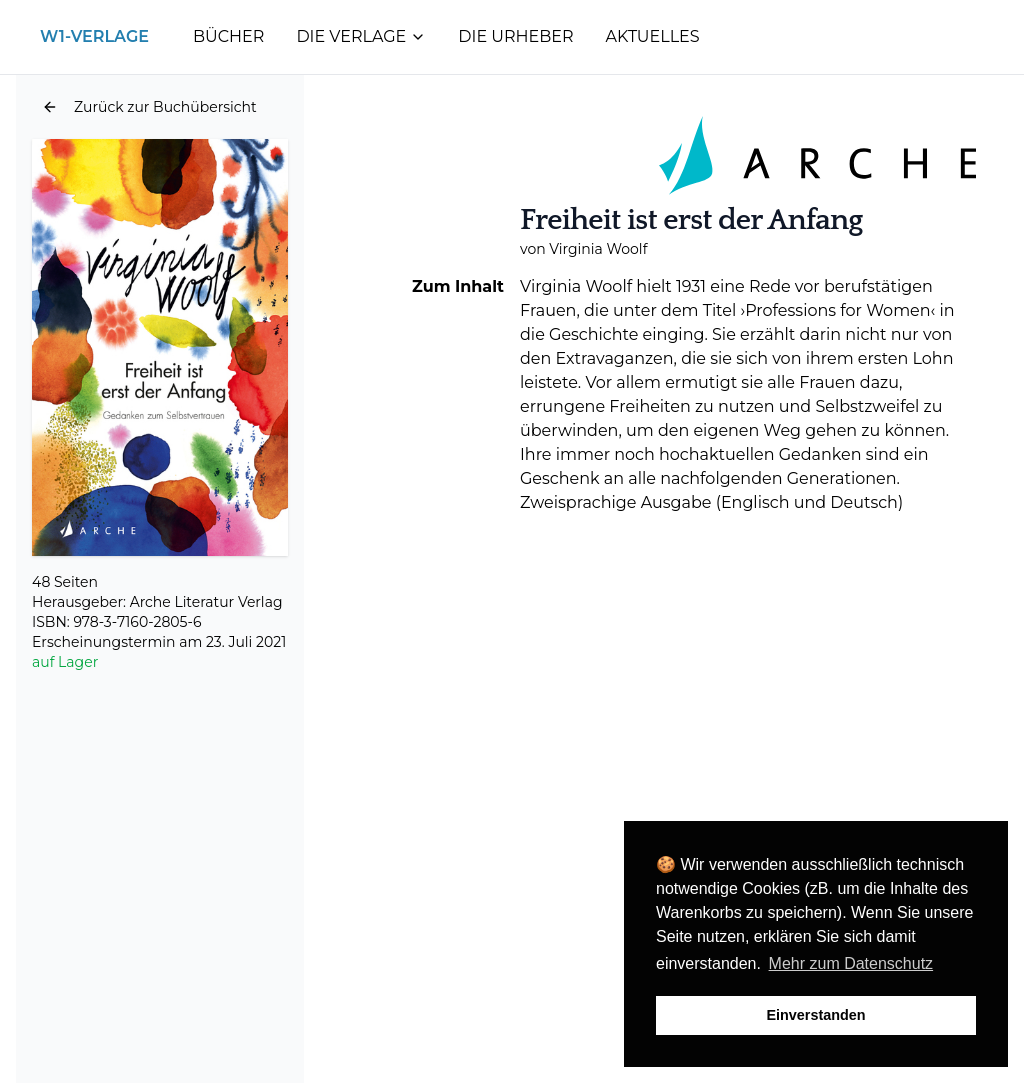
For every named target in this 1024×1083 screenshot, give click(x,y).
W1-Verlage (94, 36)
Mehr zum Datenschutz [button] (851, 963)
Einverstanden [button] (815, 1015)
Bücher (228, 36)
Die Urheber (515, 36)
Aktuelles (653, 36)
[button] (149, 107)
